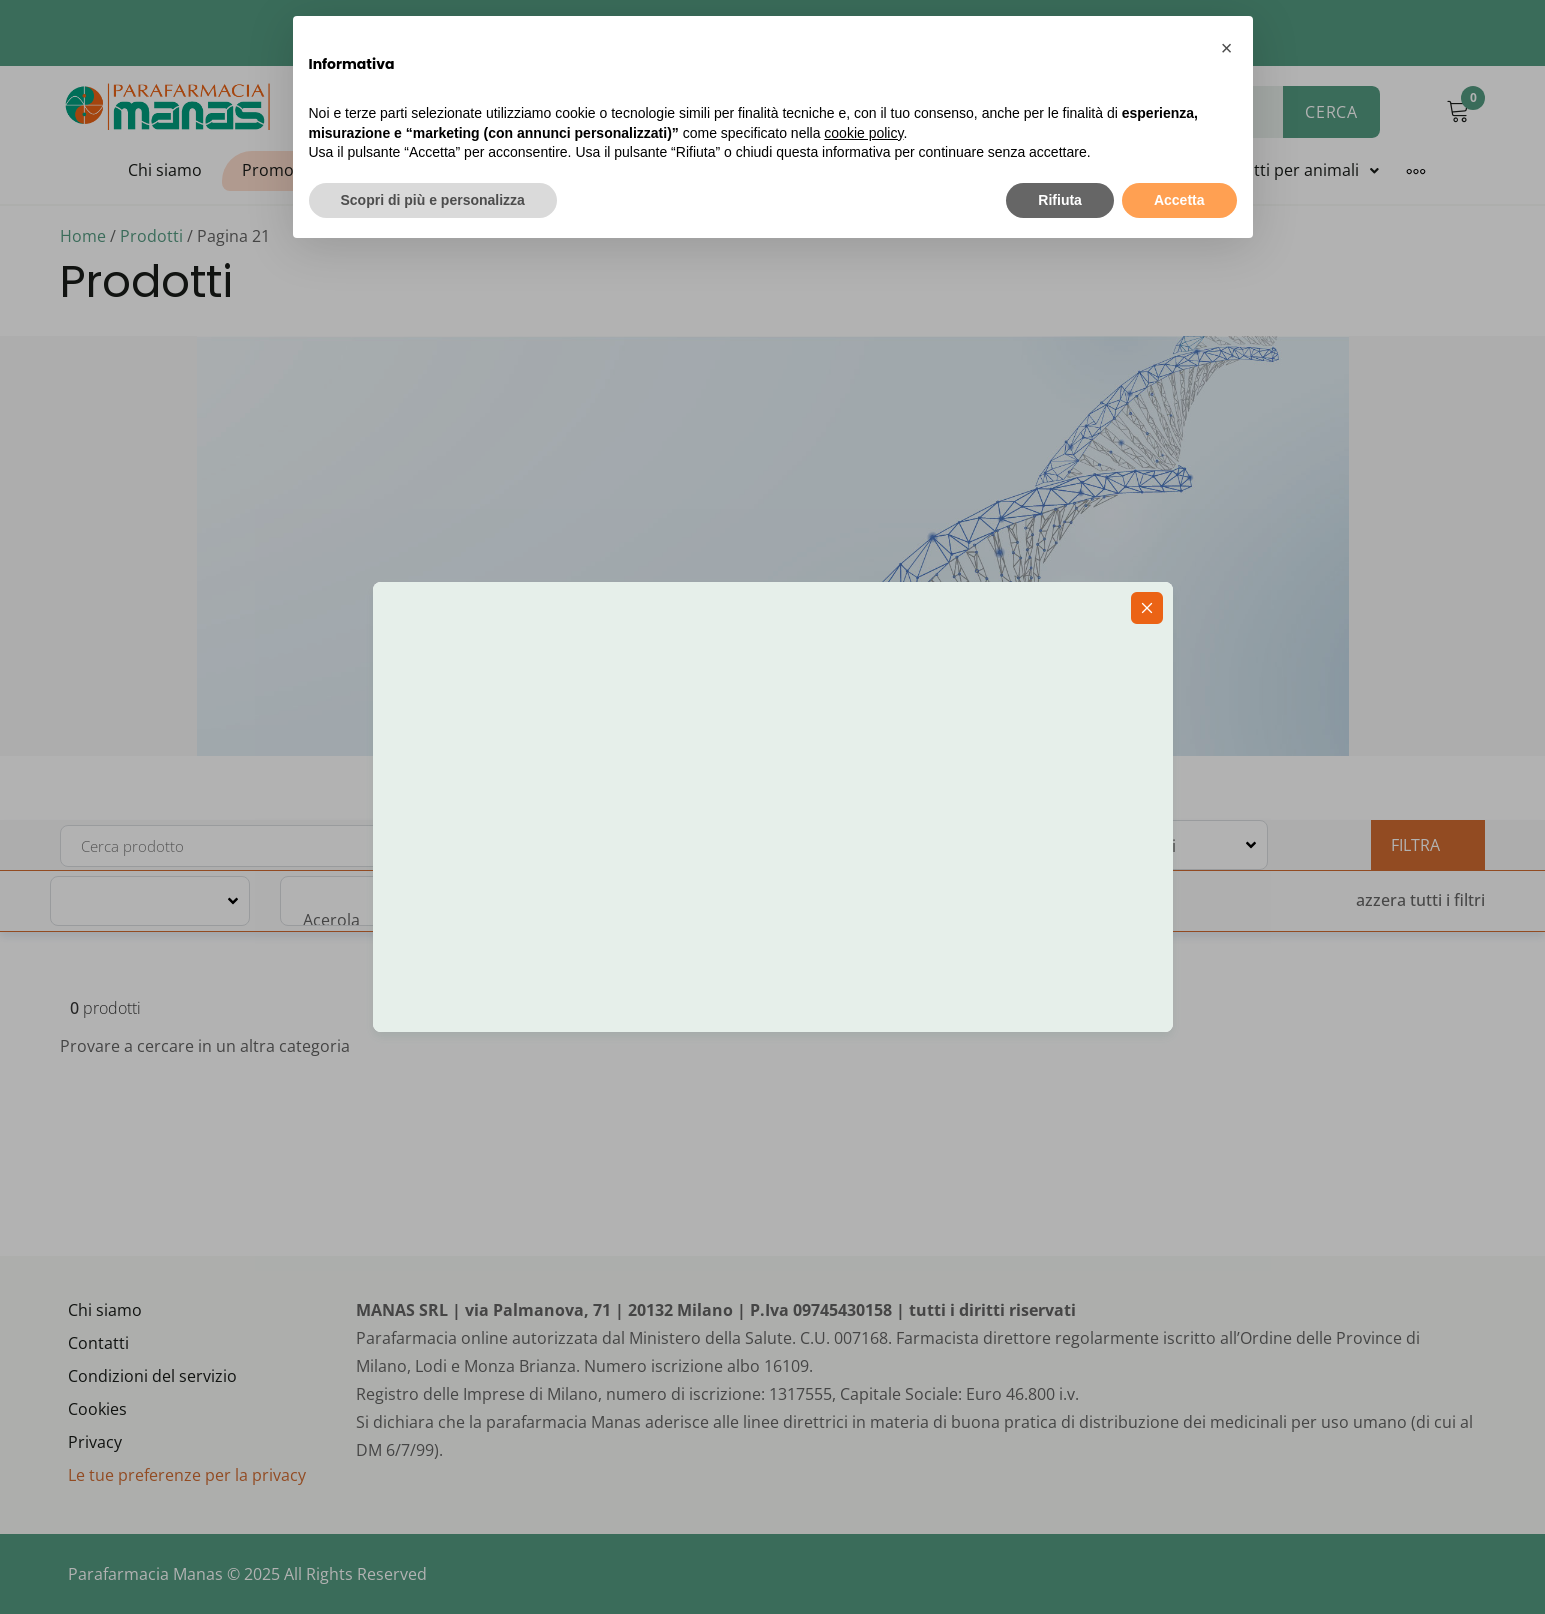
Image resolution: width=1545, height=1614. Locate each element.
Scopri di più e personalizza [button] (433, 200)
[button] (1227, 48)
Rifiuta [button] (1060, 200)
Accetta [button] (1179, 200)
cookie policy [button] (863, 133)
